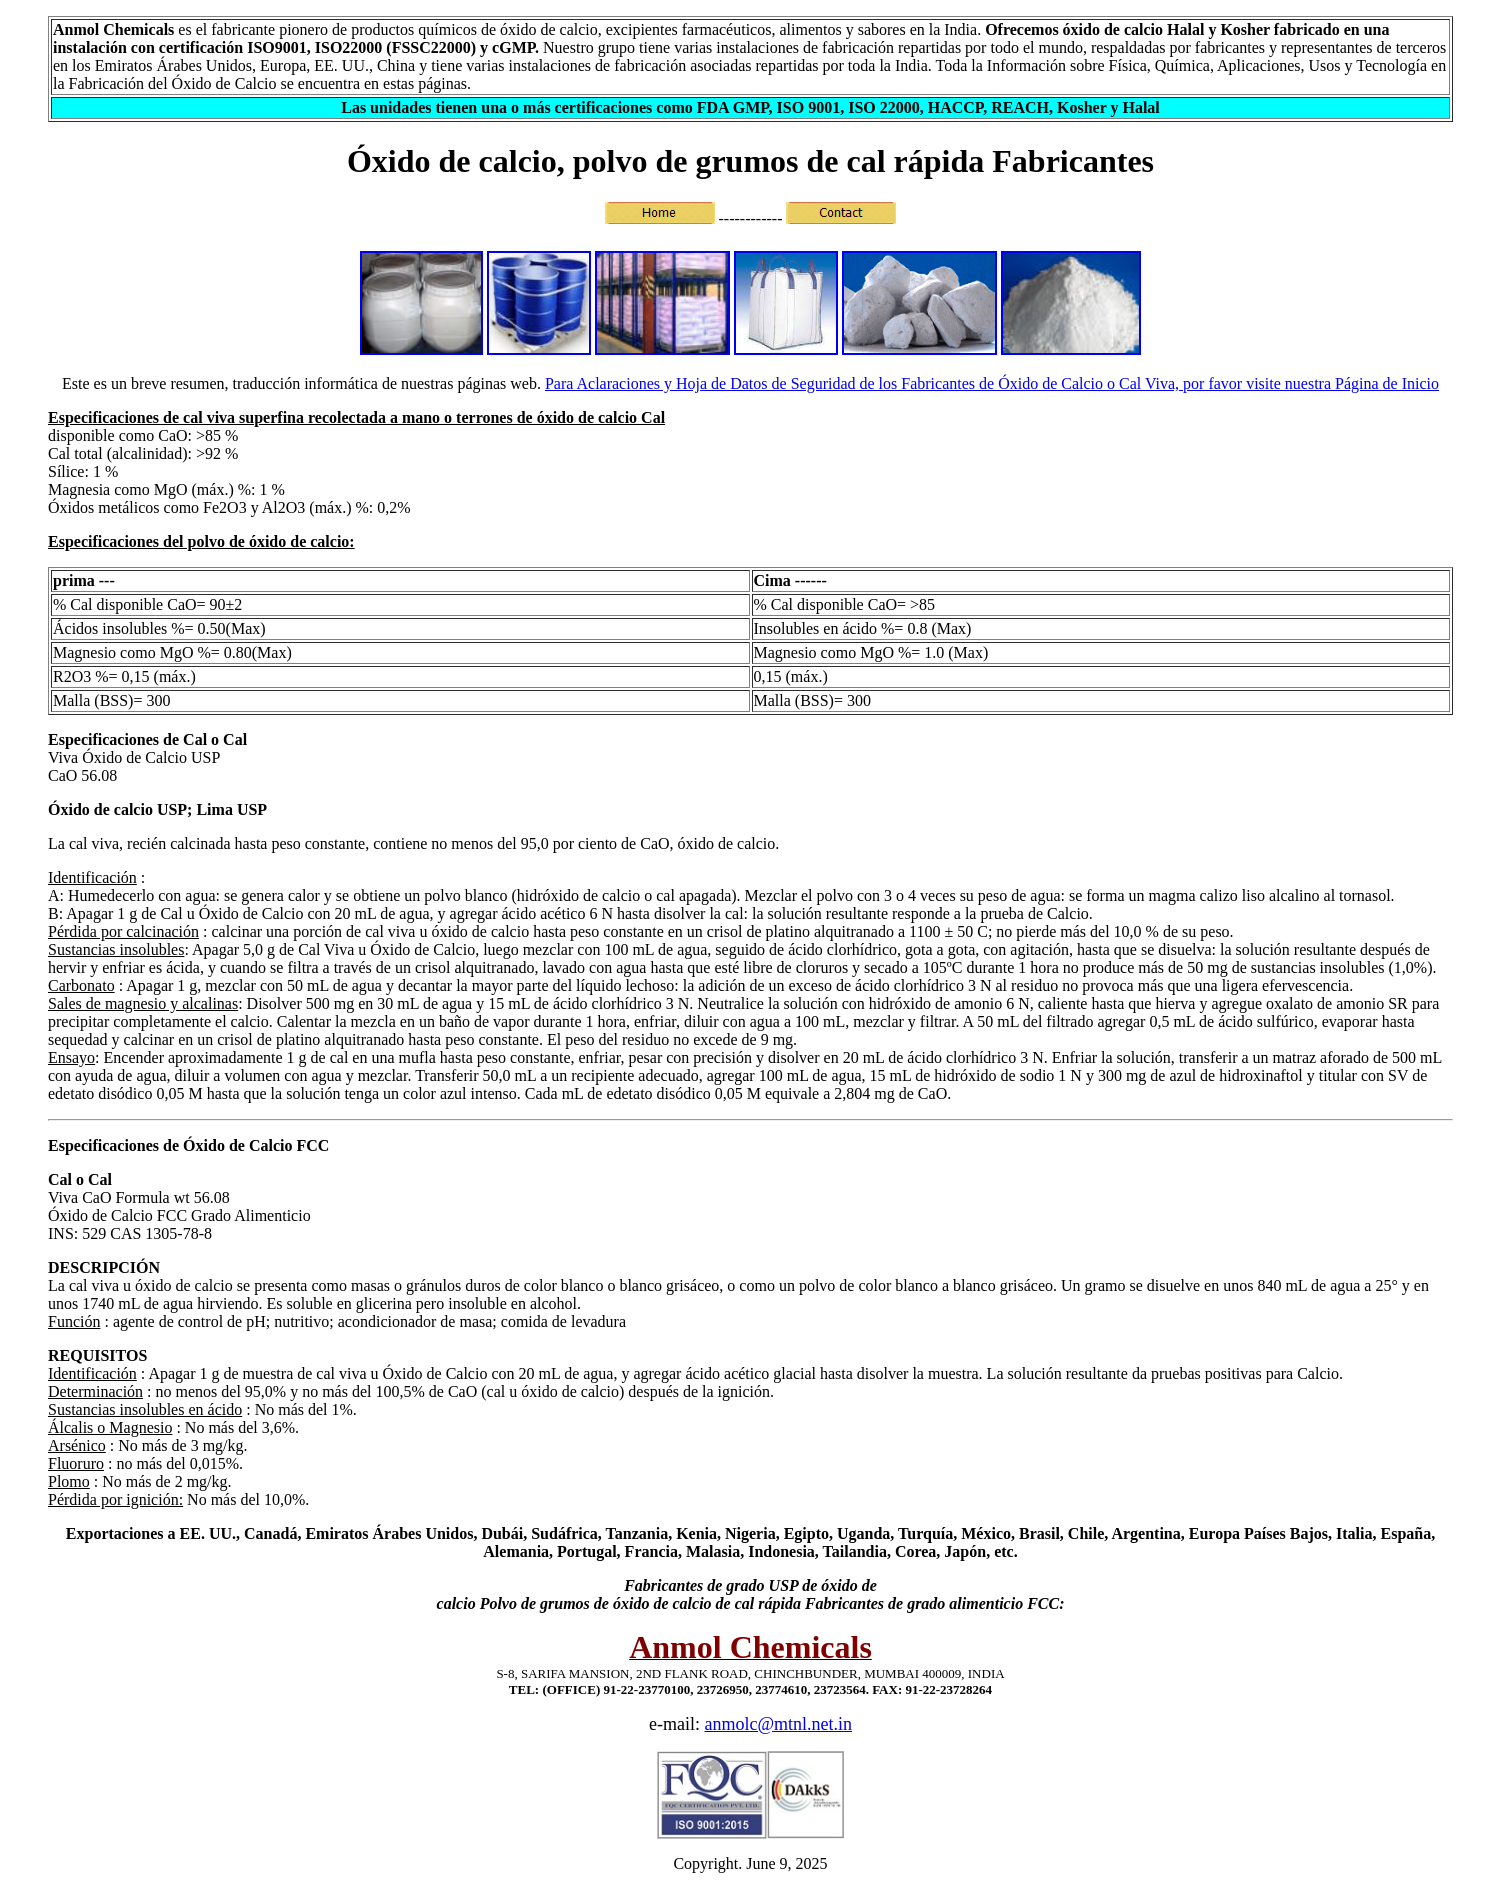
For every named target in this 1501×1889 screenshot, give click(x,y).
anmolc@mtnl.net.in (778, 1724)
